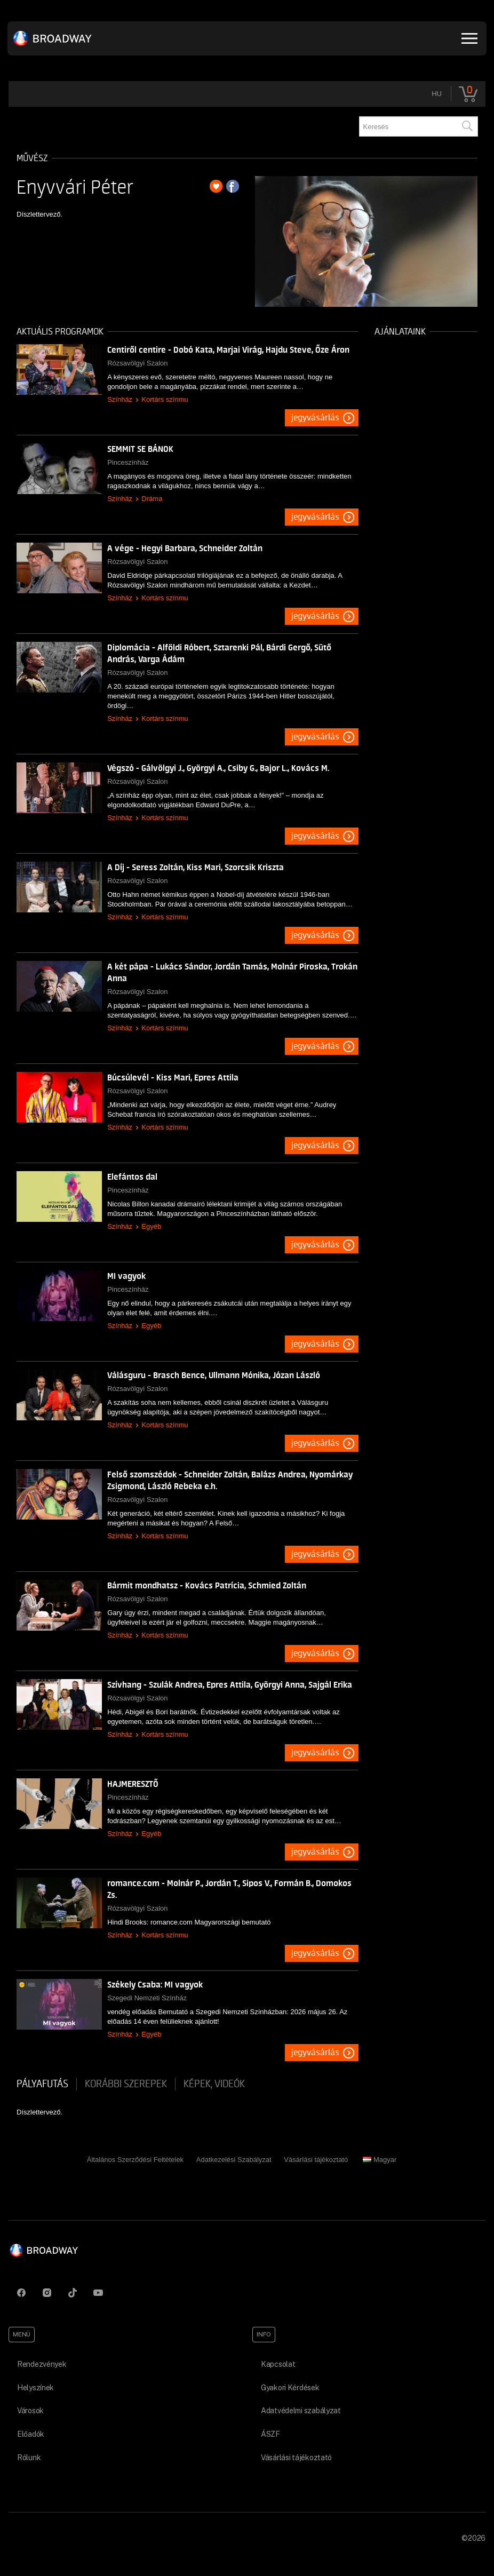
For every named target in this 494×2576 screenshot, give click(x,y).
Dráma (151, 499)
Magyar (379, 2160)
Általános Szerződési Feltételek (135, 2160)
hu (437, 94)
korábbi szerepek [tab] (126, 2084)
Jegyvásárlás (315, 418)
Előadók (30, 2434)
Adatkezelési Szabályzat (234, 2160)
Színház (119, 399)
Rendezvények (42, 2364)
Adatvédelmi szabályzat (301, 2410)
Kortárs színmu (164, 399)
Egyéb (151, 1226)
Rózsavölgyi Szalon (137, 363)
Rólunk (29, 2457)
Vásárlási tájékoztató (316, 2160)
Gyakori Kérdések (290, 2387)
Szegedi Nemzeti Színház (147, 1998)
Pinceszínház (127, 462)
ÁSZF (270, 2434)
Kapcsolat (278, 2364)
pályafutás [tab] (42, 2084)
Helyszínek (35, 2387)
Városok (30, 2410)
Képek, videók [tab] (214, 2084)
